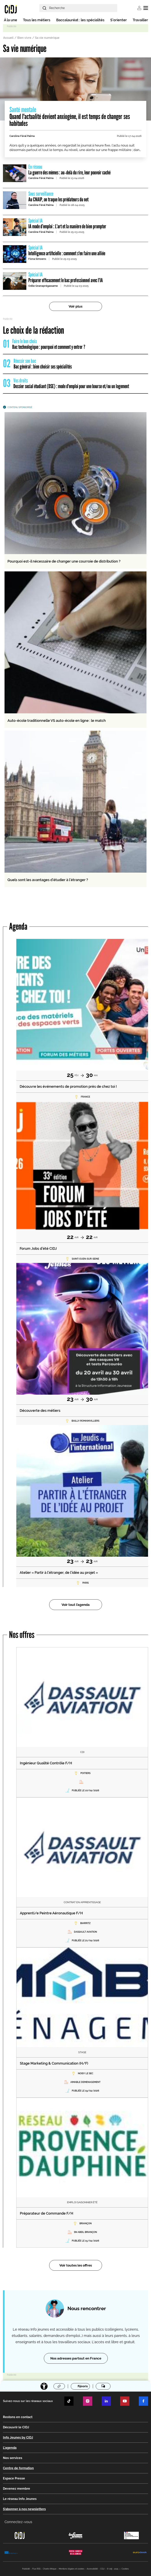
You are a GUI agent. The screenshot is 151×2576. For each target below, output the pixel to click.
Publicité (26, 2569)
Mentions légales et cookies (71, 2569)
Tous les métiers (36, 20)
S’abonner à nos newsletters (24, 2509)
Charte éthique (49, 2569)
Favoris (83, 2386)
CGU (102, 2569)
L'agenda (10, 2448)
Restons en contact (17, 2417)
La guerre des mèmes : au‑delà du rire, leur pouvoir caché (69, 170)
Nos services (12, 2458)
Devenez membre (16, 2488)
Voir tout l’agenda (76, 1605)
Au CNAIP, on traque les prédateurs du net (58, 197)
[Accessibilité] (44, 2386)
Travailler (140, 20)
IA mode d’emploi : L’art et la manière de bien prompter (67, 224)
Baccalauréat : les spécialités (80, 20)
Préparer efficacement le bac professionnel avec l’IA (65, 278)
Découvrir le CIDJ (16, 2427)
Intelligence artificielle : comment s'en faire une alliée (66, 251)
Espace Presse (14, 2478)
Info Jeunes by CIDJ (18, 2437)
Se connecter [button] (139, 8)
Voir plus (75, 306)
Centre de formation (18, 2468)
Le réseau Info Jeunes (20, 2499)
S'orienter (118, 20)
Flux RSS (36, 2569)
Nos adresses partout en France (75, 2358)
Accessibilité (92, 2569)
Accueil (8, 38)
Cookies (125, 2569)
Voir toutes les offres (75, 2265)
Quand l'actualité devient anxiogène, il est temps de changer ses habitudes (75, 116)
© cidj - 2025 (112, 2569)
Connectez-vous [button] (18, 2522)
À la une (10, 20)
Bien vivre (24, 38)
